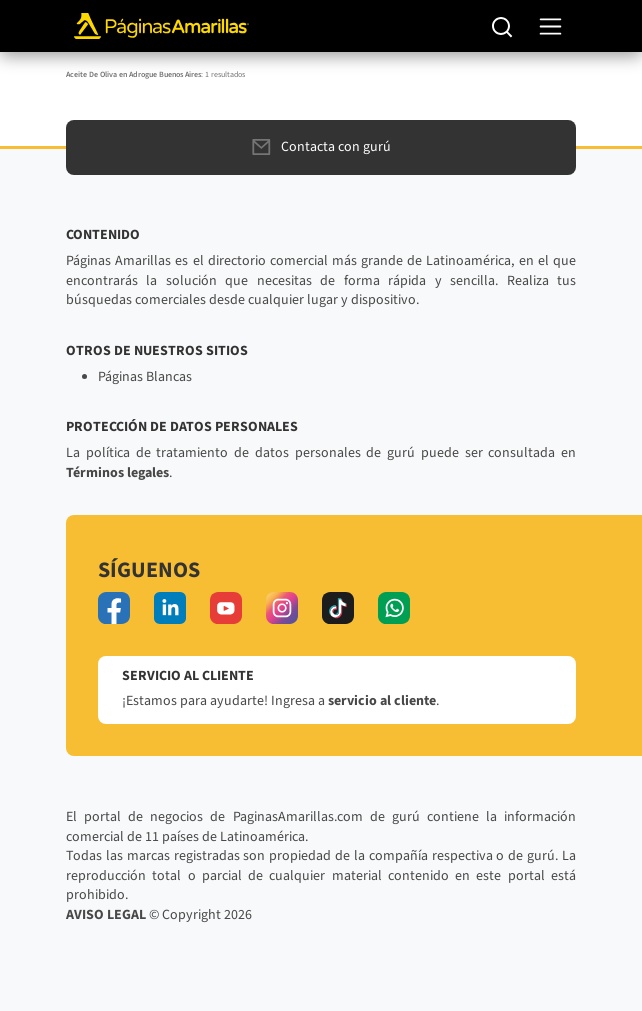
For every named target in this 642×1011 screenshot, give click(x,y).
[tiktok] (338, 608)
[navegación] (550, 26)
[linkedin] (170, 608)
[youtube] (226, 608)
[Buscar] (502, 26)
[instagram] (282, 608)
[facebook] (114, 608)
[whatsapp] (394, 608)
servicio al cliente (382, 701)
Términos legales (117, 473)
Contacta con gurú (321, 147)
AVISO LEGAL (106, 915)
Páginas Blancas (145, 377)
